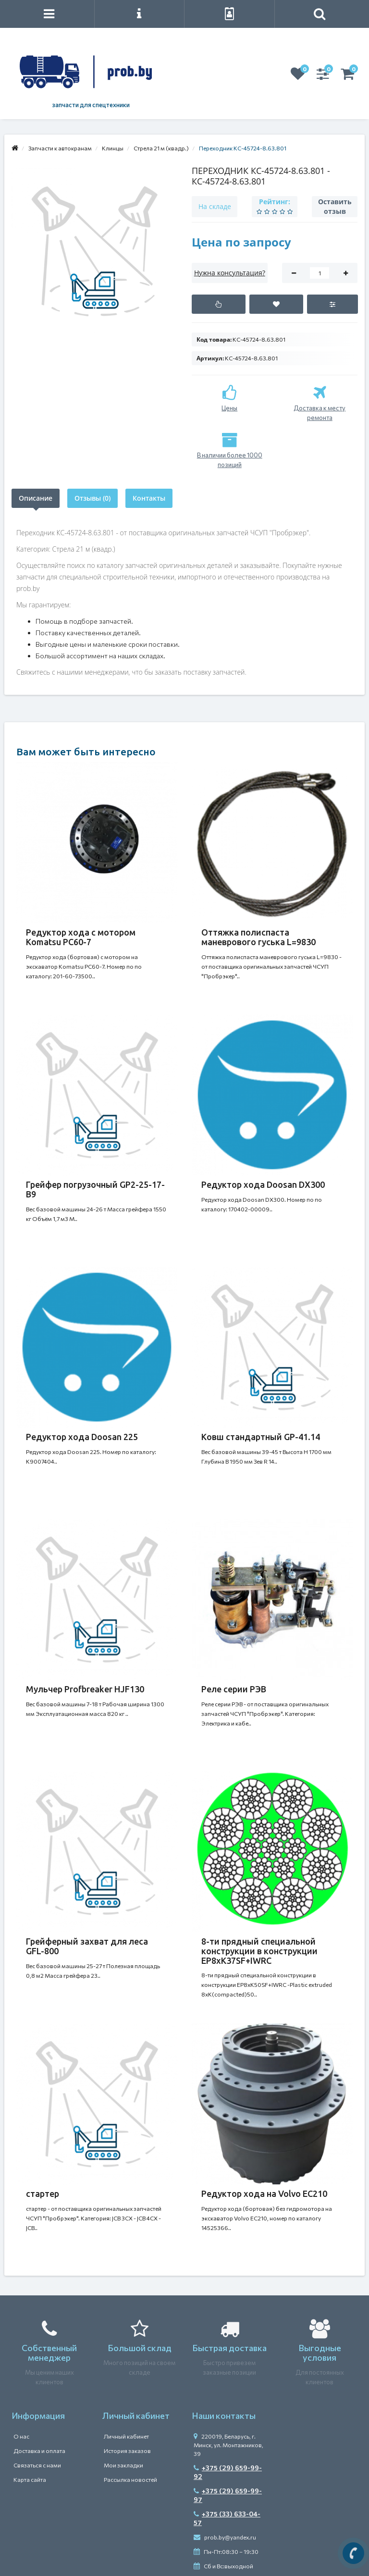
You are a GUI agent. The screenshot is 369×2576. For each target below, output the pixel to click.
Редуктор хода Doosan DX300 (263, 1184)
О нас (21, 2436)
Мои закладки (123, 2465)
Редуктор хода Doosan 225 (82, 1437)
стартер (42, 2193)
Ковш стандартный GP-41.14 (260, 1437)
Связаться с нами (37, 2465)
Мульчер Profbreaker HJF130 (85, 1689)
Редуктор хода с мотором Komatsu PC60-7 (80, 937)
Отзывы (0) (92, 498)
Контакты (149, 498)
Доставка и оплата (39, 2450)
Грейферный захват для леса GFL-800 (87, 1946)
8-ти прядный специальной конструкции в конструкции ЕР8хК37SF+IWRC (259, 1950)
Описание (35, 498)
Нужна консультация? (229, 272)
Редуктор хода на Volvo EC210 (264, 2193)
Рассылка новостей (130, 2479)
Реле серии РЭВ (233, 1689)
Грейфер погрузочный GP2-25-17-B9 (95, 1189)
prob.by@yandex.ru (225, 2537)
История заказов (127, 2450)
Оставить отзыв (335, 206)
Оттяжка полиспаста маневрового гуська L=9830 (258, 937)
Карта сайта (29, 2479)
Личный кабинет (126, 2436)
